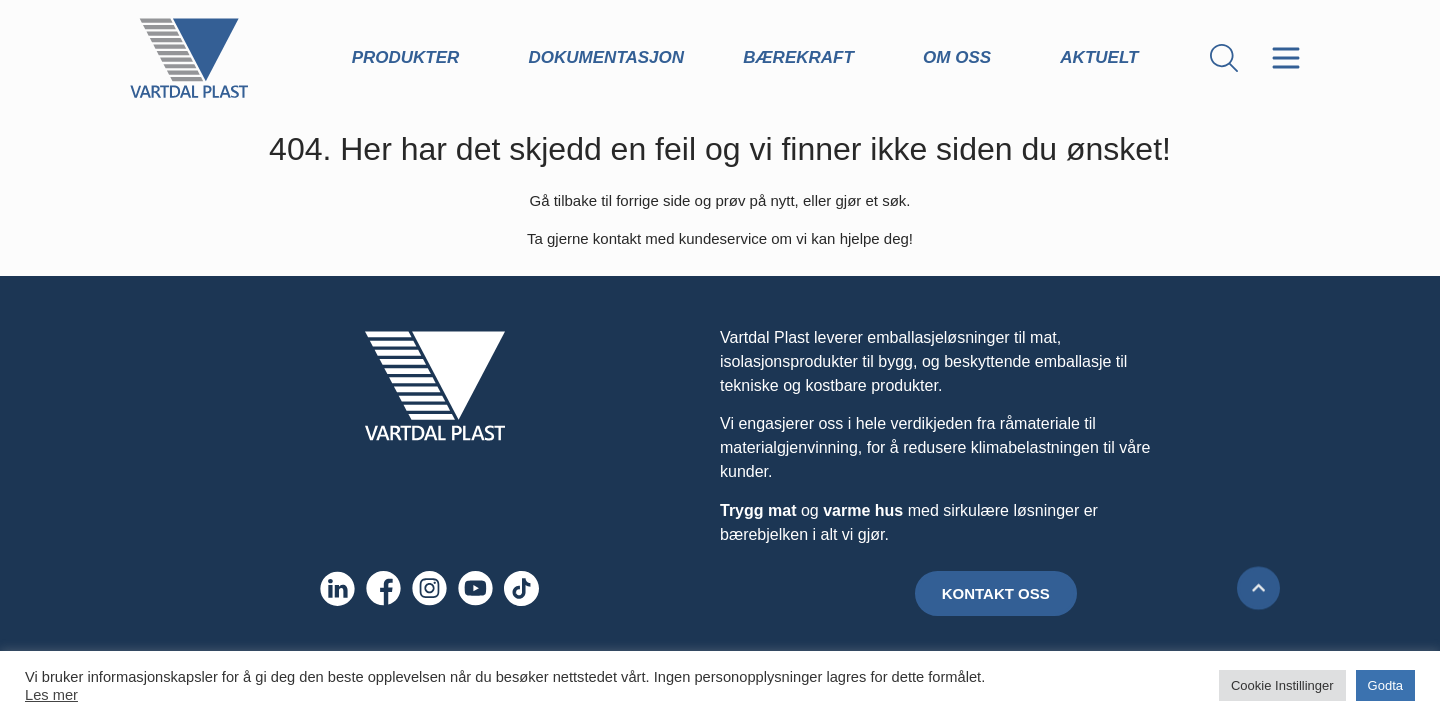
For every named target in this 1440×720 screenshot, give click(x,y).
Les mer (51, 695)
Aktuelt (1104, 58)
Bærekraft (803, 58)
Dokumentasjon (607, 57)
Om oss (962, 58)
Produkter (411, 58)
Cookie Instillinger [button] (1282, 685)
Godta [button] (1385, 685)
